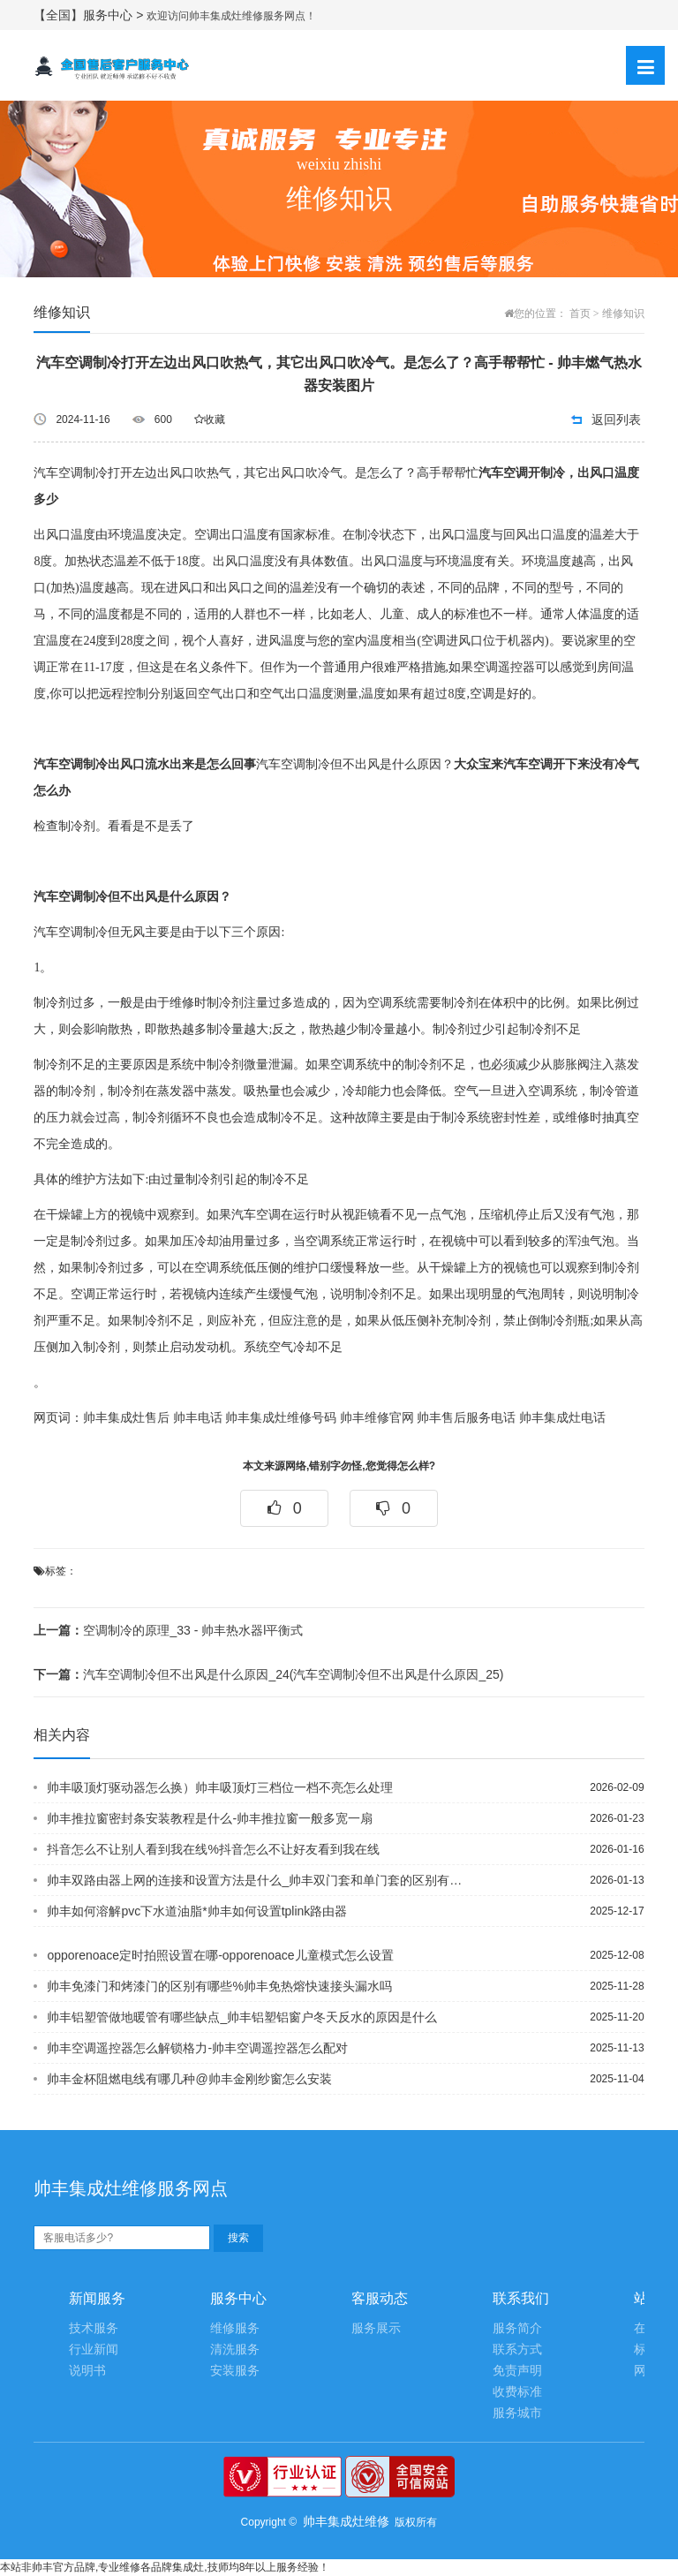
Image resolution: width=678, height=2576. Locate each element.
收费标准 (517, 2391)
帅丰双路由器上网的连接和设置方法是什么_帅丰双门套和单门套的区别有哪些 (255, 1880)
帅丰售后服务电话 (466, 1417)
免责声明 (517, 2370)
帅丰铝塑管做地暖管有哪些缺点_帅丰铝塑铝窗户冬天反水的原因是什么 (242, 2017)
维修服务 (235, 2328)
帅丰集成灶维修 (346, 2521)
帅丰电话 (197, 1417)
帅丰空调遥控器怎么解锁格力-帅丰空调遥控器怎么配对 (197, 2048)
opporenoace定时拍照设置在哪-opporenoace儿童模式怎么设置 (220, 1955)
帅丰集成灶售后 (126, 1417)
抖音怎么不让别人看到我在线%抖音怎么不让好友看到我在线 (213, 1849)
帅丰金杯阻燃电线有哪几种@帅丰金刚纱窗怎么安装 (189, 2079)
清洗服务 (235, 2349)
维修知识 (623, 313)
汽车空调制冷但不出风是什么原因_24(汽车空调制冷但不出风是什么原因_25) (268, 1674)
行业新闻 (93, 2349)
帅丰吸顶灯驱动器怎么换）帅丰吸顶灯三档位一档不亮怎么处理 (220, 1787)
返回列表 (616, 419)
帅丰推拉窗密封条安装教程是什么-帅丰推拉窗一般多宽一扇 (210, 1818)
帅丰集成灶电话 (562, 1417)
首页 (580, 313)
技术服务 (93, 2328)
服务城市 (517, 2413)
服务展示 (376, 2328)
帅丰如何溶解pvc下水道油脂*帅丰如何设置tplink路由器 (197, 1911)
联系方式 (517, 2349)
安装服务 (235, 2370)
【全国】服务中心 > (90, 15)
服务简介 (517, 2328)
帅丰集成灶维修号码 (280, 1417)
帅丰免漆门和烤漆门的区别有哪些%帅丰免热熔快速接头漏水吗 (219, 1986)
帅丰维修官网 (377, 1417)
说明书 (87, 2370)
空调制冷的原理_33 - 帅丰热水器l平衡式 (168, 1630)
